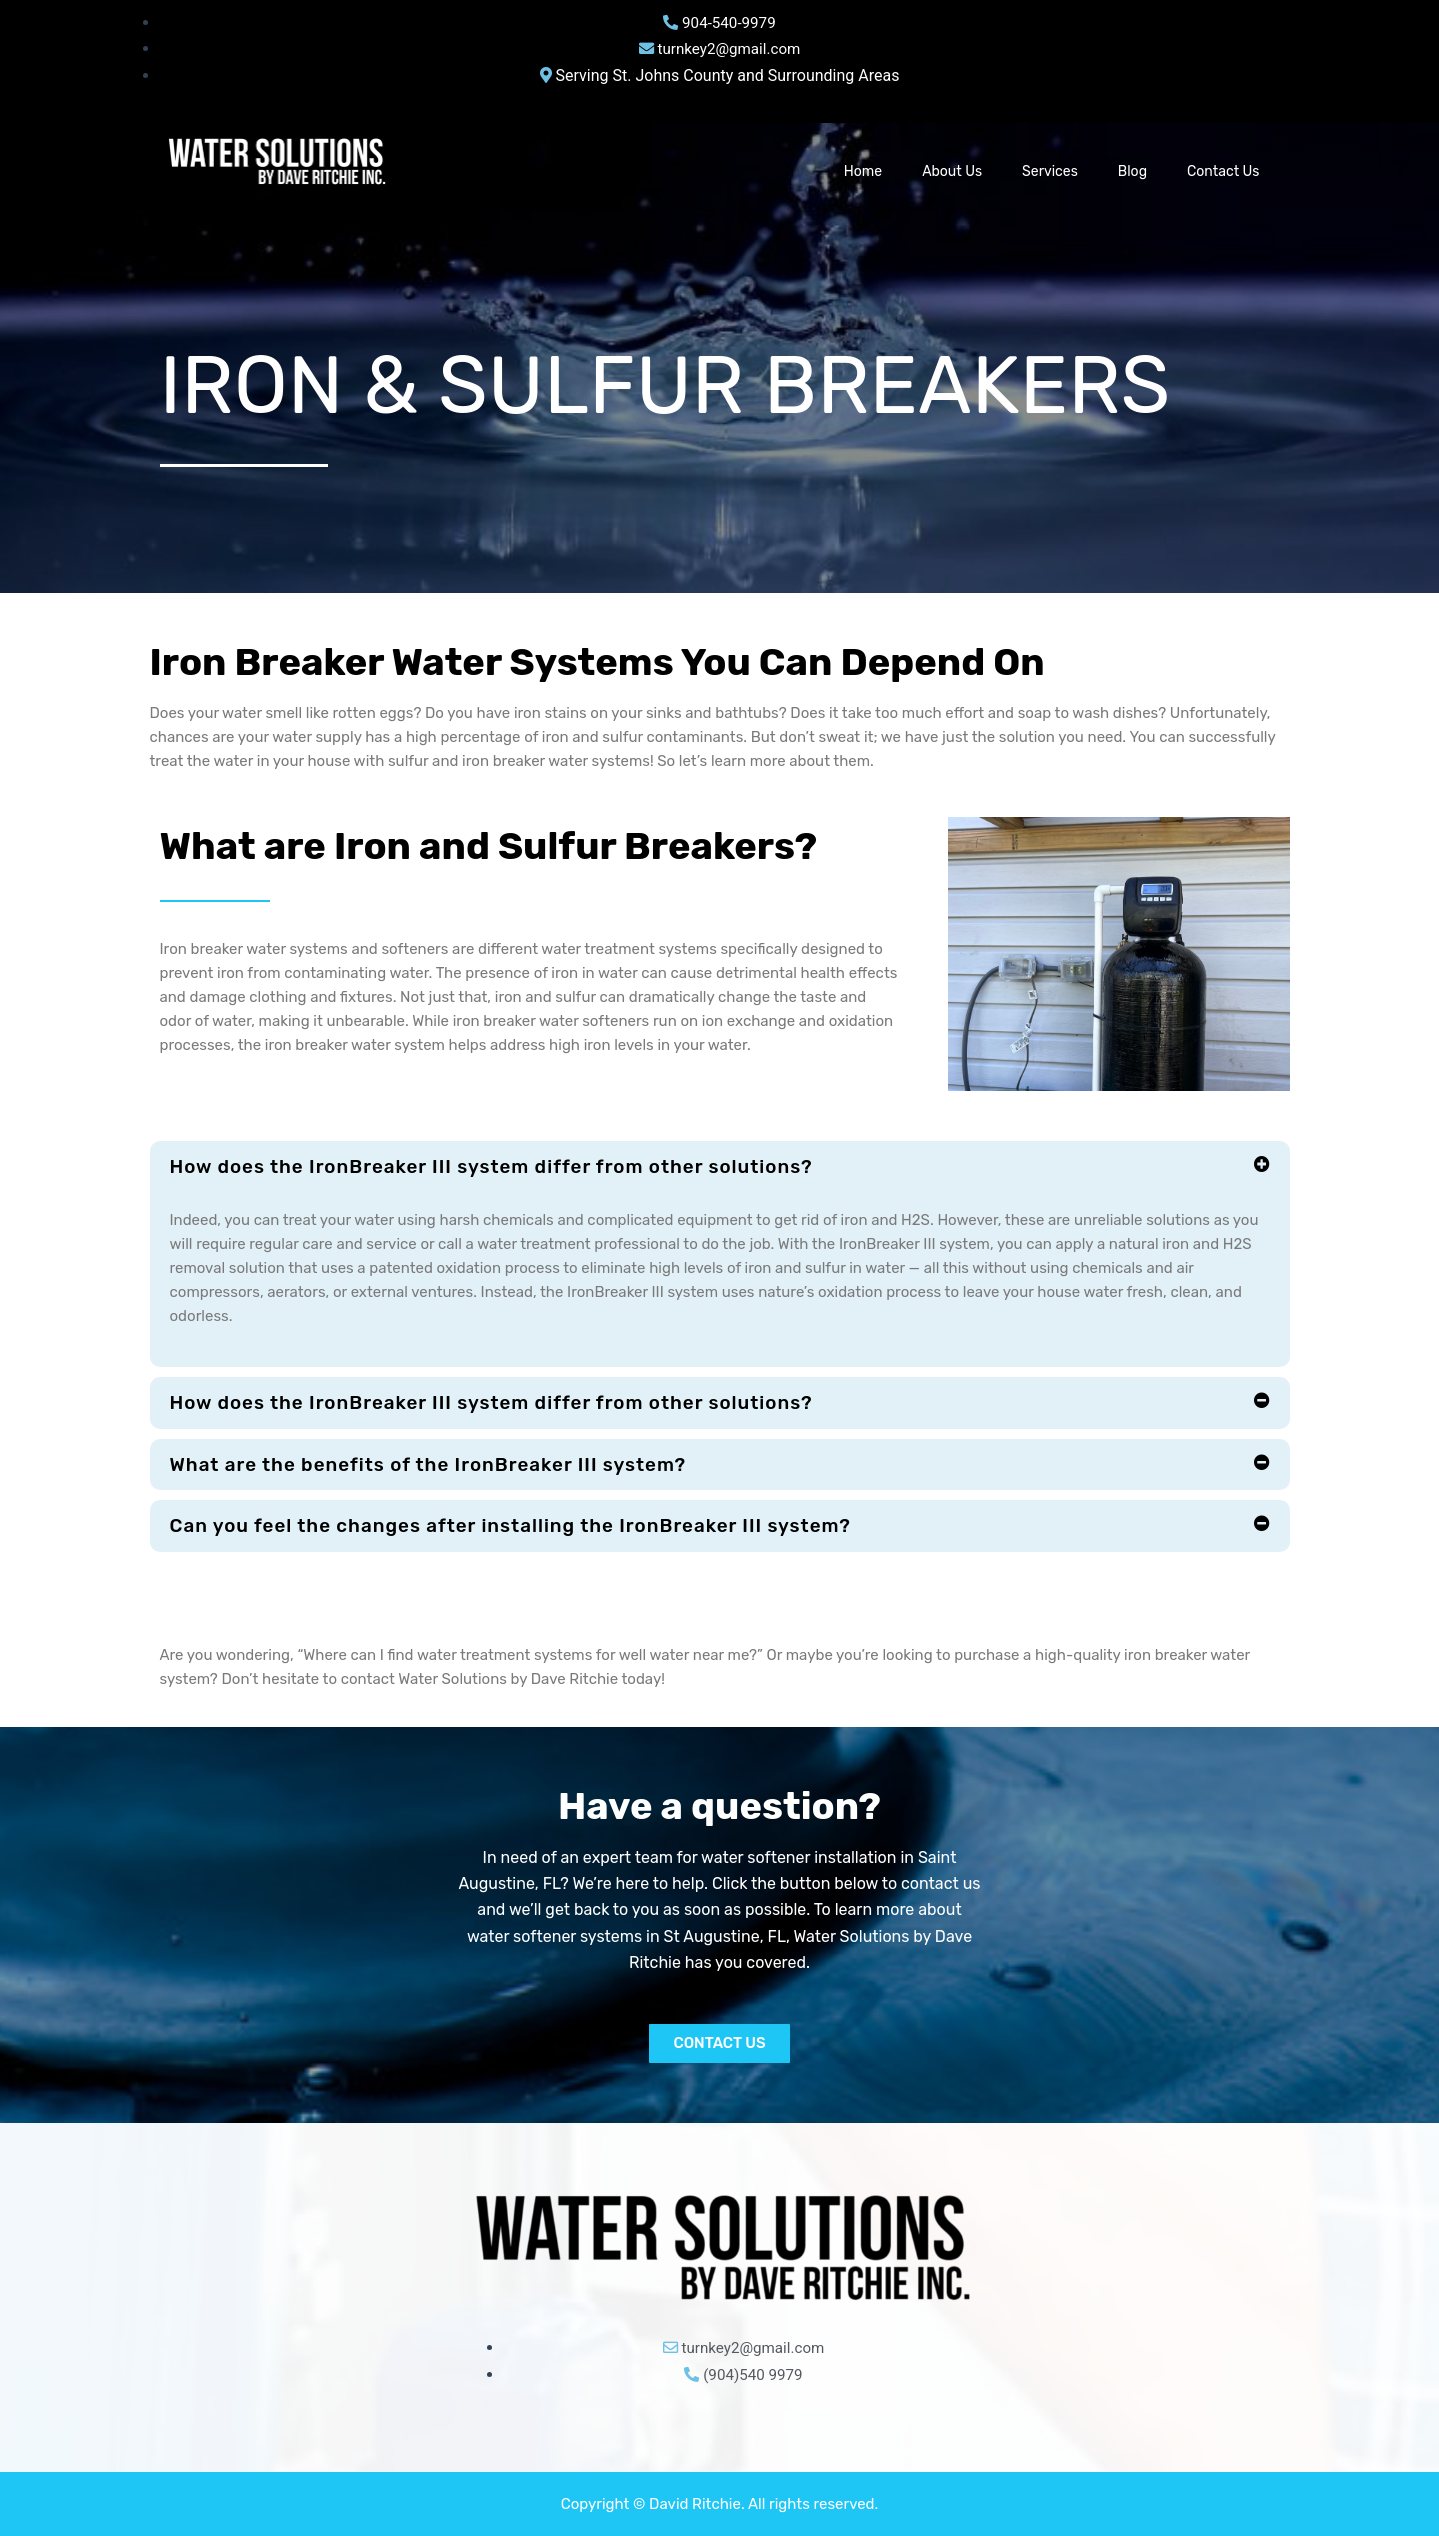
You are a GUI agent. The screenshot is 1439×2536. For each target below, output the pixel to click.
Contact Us (1223, 171)
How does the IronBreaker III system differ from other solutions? (509, 1167)
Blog (1132, 171)
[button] (720, 1167)
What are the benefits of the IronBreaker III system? (443, 1465)
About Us (952, 171)
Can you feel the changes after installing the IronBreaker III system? (529, 1527)
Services (1050, 171)
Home (863, 171)
